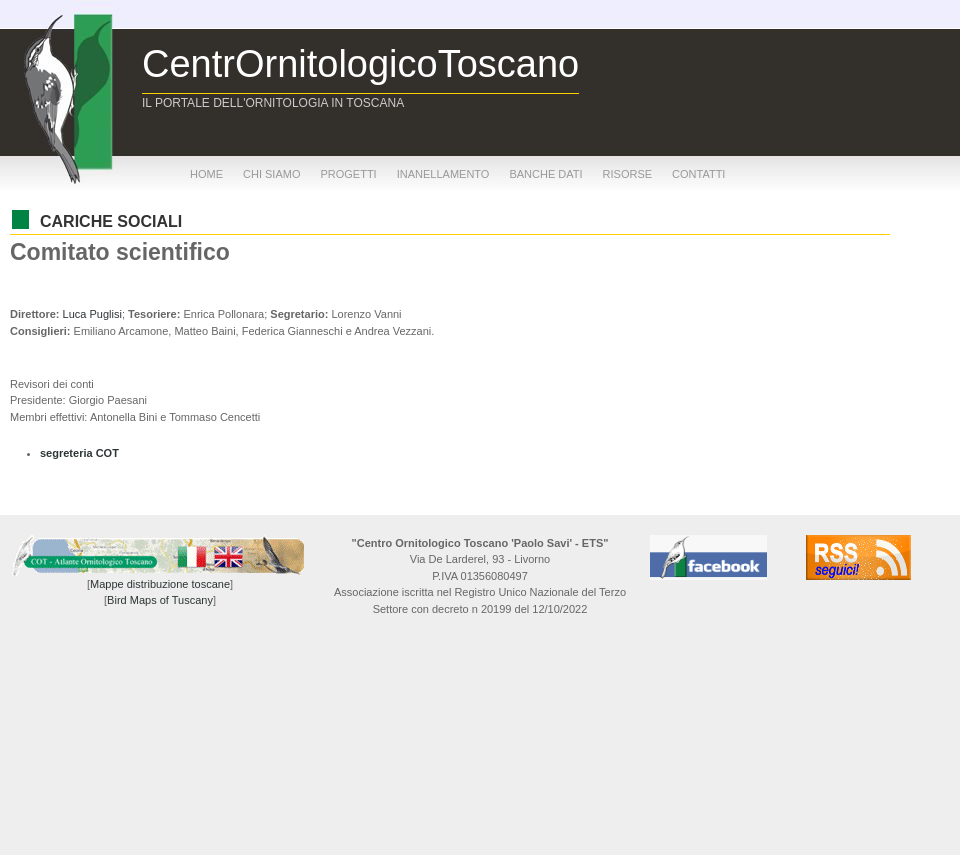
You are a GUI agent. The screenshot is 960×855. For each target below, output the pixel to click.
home (206, 174)
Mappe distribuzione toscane (160, 584)
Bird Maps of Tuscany (160, 600)
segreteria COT (79, 453)
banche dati (545, 174)
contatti (698, 174)
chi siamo (271, 174)
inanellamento (443, 174)
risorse (628, 174)
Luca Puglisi (92, 314)
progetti (348, 174)
